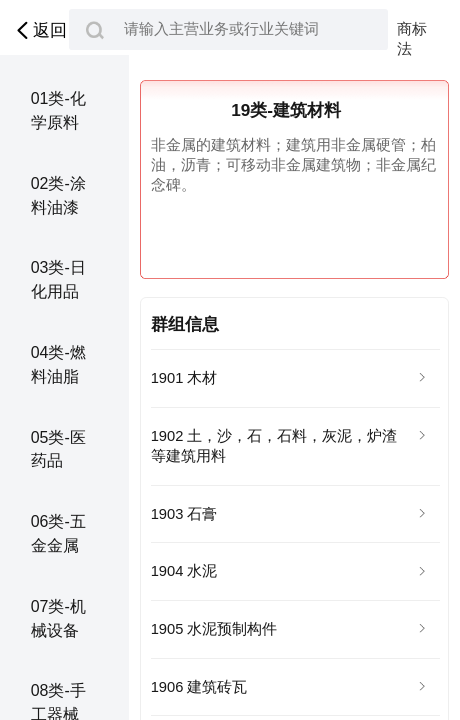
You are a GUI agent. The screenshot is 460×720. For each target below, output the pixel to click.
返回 (39, 30)
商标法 (412, 30)
